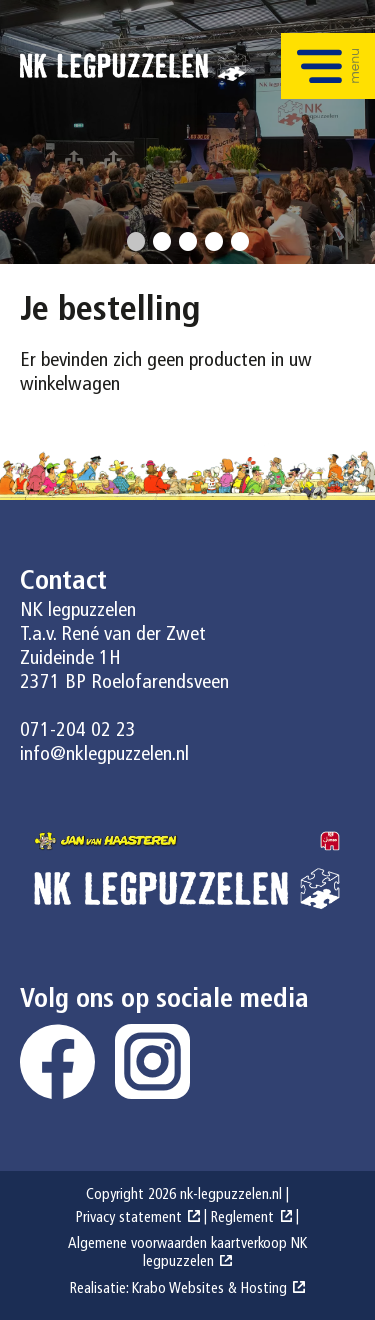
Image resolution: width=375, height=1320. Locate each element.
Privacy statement (129, 1218)
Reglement (242, 1218)
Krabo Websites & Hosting (209, 1289)
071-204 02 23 (78, 731)
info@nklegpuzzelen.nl (104, 755)
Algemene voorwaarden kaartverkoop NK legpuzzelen (187, 1253)
